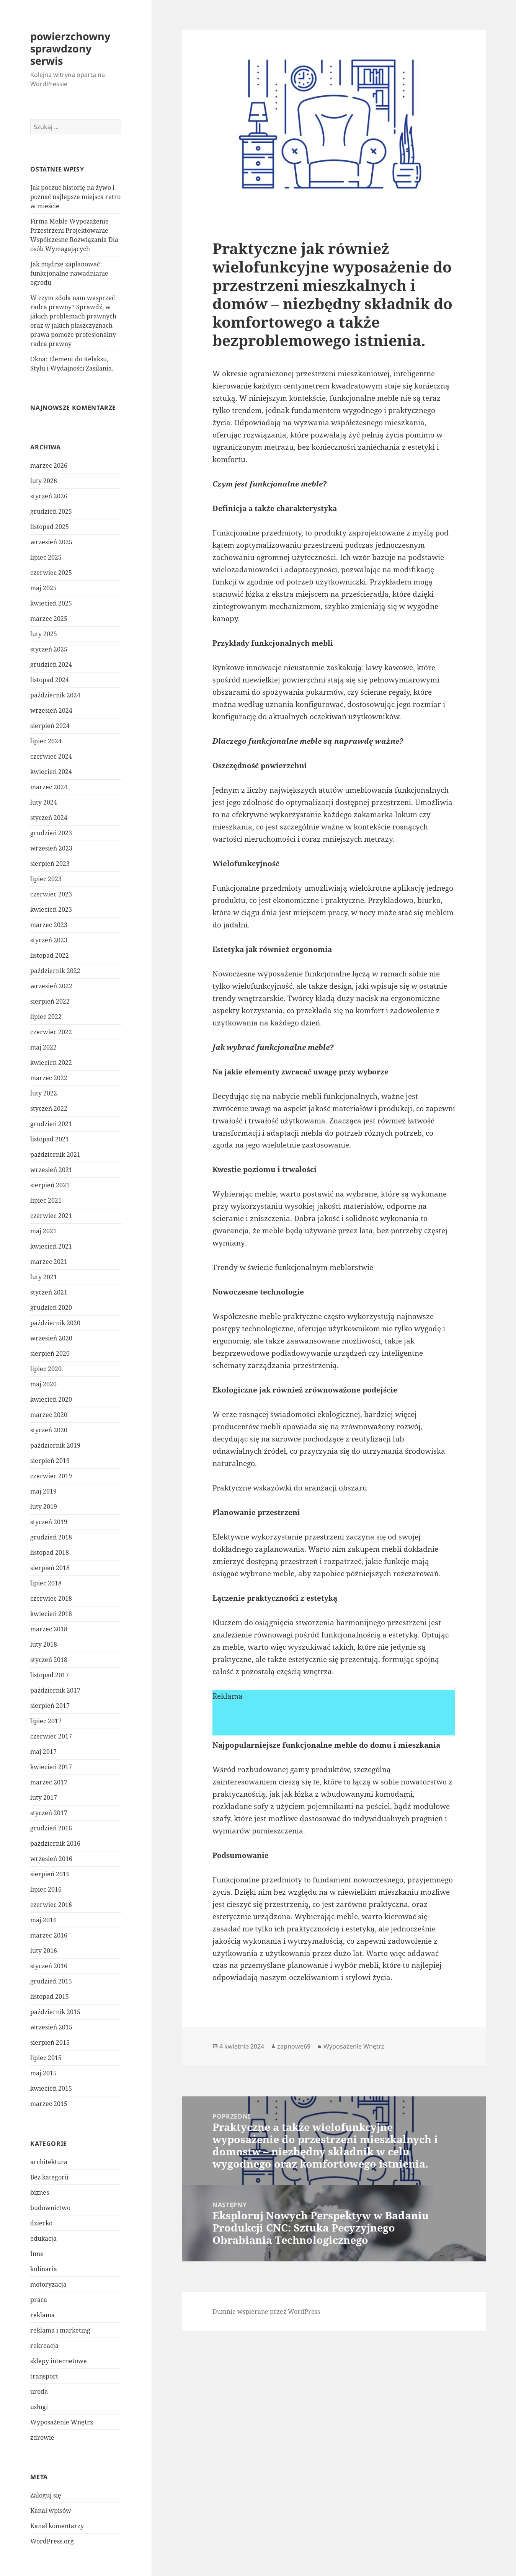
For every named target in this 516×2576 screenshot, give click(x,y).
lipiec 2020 (46, 1369)
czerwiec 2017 (51, 1736)
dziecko (41, 2223)
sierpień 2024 (50, 726)
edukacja (43, 2238)
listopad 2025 (49, 526)
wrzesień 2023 (51, 848)
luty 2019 (43, 1506)
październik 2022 (55, 970)
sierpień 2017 (50, 1705)
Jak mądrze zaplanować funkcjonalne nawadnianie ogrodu (69, 273)
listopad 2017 (49, 1675)
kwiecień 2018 (51, 1614)
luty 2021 (43, 1277)
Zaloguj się (45, 2495)
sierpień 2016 (50, 1874)
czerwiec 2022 (51, 1032)
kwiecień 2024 (51, 771)
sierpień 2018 (50, 1568)
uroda (39, 2391)
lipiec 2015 (46, 2058)
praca (38, 2299)
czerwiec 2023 (51, 894)
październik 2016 (55, 1843)
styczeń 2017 (48, 1813)
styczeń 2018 (48, 1659)
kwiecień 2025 (51, 603)
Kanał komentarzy (57, 2526)
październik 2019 (55, 1445)
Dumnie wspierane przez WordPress (266, 2311)
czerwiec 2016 (51, 1904)
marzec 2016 (48, 1935)
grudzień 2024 (51, 664)
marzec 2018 (48, 1629)
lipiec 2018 (46, 1583)
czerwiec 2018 (51, 1598)
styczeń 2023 (48, 940)
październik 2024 (55, 695)
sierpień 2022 (50, 1001)
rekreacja (44, 2345)
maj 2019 (43, 1491)
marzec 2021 (48, 1261)
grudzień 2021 (51, 1124)
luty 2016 (43, 1950)
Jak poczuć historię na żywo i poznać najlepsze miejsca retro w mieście (75, 196)
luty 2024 (43, 802)
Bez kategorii (49, 2177)
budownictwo (50, 2208)
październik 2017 (55, 1690)
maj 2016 (43, 1920)
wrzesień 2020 (51, 1338)
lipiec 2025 (46, 557)
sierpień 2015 (50, 2042)
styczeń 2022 (48, 1108)
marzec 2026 (48, 465)
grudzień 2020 (51, 1307)
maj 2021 (43, 1231)
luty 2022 (43, 1093)
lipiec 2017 (46, 1721)
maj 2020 (43, 1384)
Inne (37, 2254)
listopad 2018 (49, 1552)
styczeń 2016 (48, 1966)
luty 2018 (43, 1644)
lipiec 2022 (46, 1016)
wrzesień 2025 (51, 542)
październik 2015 (55, 2012)
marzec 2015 (48, 2103)
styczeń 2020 (48, 1430)
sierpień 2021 (50, 1185)
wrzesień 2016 (51, 1858)
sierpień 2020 (50, 1353)
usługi (39, 2407)
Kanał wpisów (50, 2510)
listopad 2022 (49, 955)
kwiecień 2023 (51, 909)
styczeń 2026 (48, 496)
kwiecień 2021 (51, 1246)
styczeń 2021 (48, 1292)
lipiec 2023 (46, 879)
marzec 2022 (48, 1078)
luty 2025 (43, 634)
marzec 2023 (48, 925)
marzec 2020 (48, 1414)
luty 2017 (43, 1797)
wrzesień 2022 (51, 986)
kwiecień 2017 (51, 1767)
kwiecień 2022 (51, 1062)
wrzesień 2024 (51, 710)
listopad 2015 (49, 1996)
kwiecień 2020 (51, 1399)
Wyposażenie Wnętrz (61, 2422)
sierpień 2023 (50, 863)
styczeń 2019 (48, 1522)
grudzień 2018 (51, 1537)
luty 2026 (43, 481)
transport (44, 2376)
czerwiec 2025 (51, 572)
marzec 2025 (48, 618)
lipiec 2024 (46, 741)
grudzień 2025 (51, 511)
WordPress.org (52, 2541)
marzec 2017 (48, 1782)
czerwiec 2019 (51, 1476)
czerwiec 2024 (51, 756)
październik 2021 (55, 1154)
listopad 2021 (49, 1139)
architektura (48, 2162)
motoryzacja (48, 2284)
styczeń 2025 (48, 649)
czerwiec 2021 (51, 1215)
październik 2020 (55, 1323)
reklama (42, 2315)
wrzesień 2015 (51, 2027)
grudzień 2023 (51, 833)
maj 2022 (43, 1047)
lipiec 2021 (46, 1200)
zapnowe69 (293, 2046)
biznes (39, 2192)
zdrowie (42, 2437)
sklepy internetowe (58, 2361)
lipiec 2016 (46, 1889)
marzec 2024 (48, 787)
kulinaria (43, 2269)
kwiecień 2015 (51, 2088)
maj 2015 (43, 2073)
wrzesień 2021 (51, 1170)
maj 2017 (43, 1751)
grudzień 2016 (51, 1828)
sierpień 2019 (50, 1460)
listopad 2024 (49, 680)
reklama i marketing (60, 2330)
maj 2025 (43, 588)
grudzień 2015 (51, 1981)
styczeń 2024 (48, 817)
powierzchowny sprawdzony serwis (70, 48)
